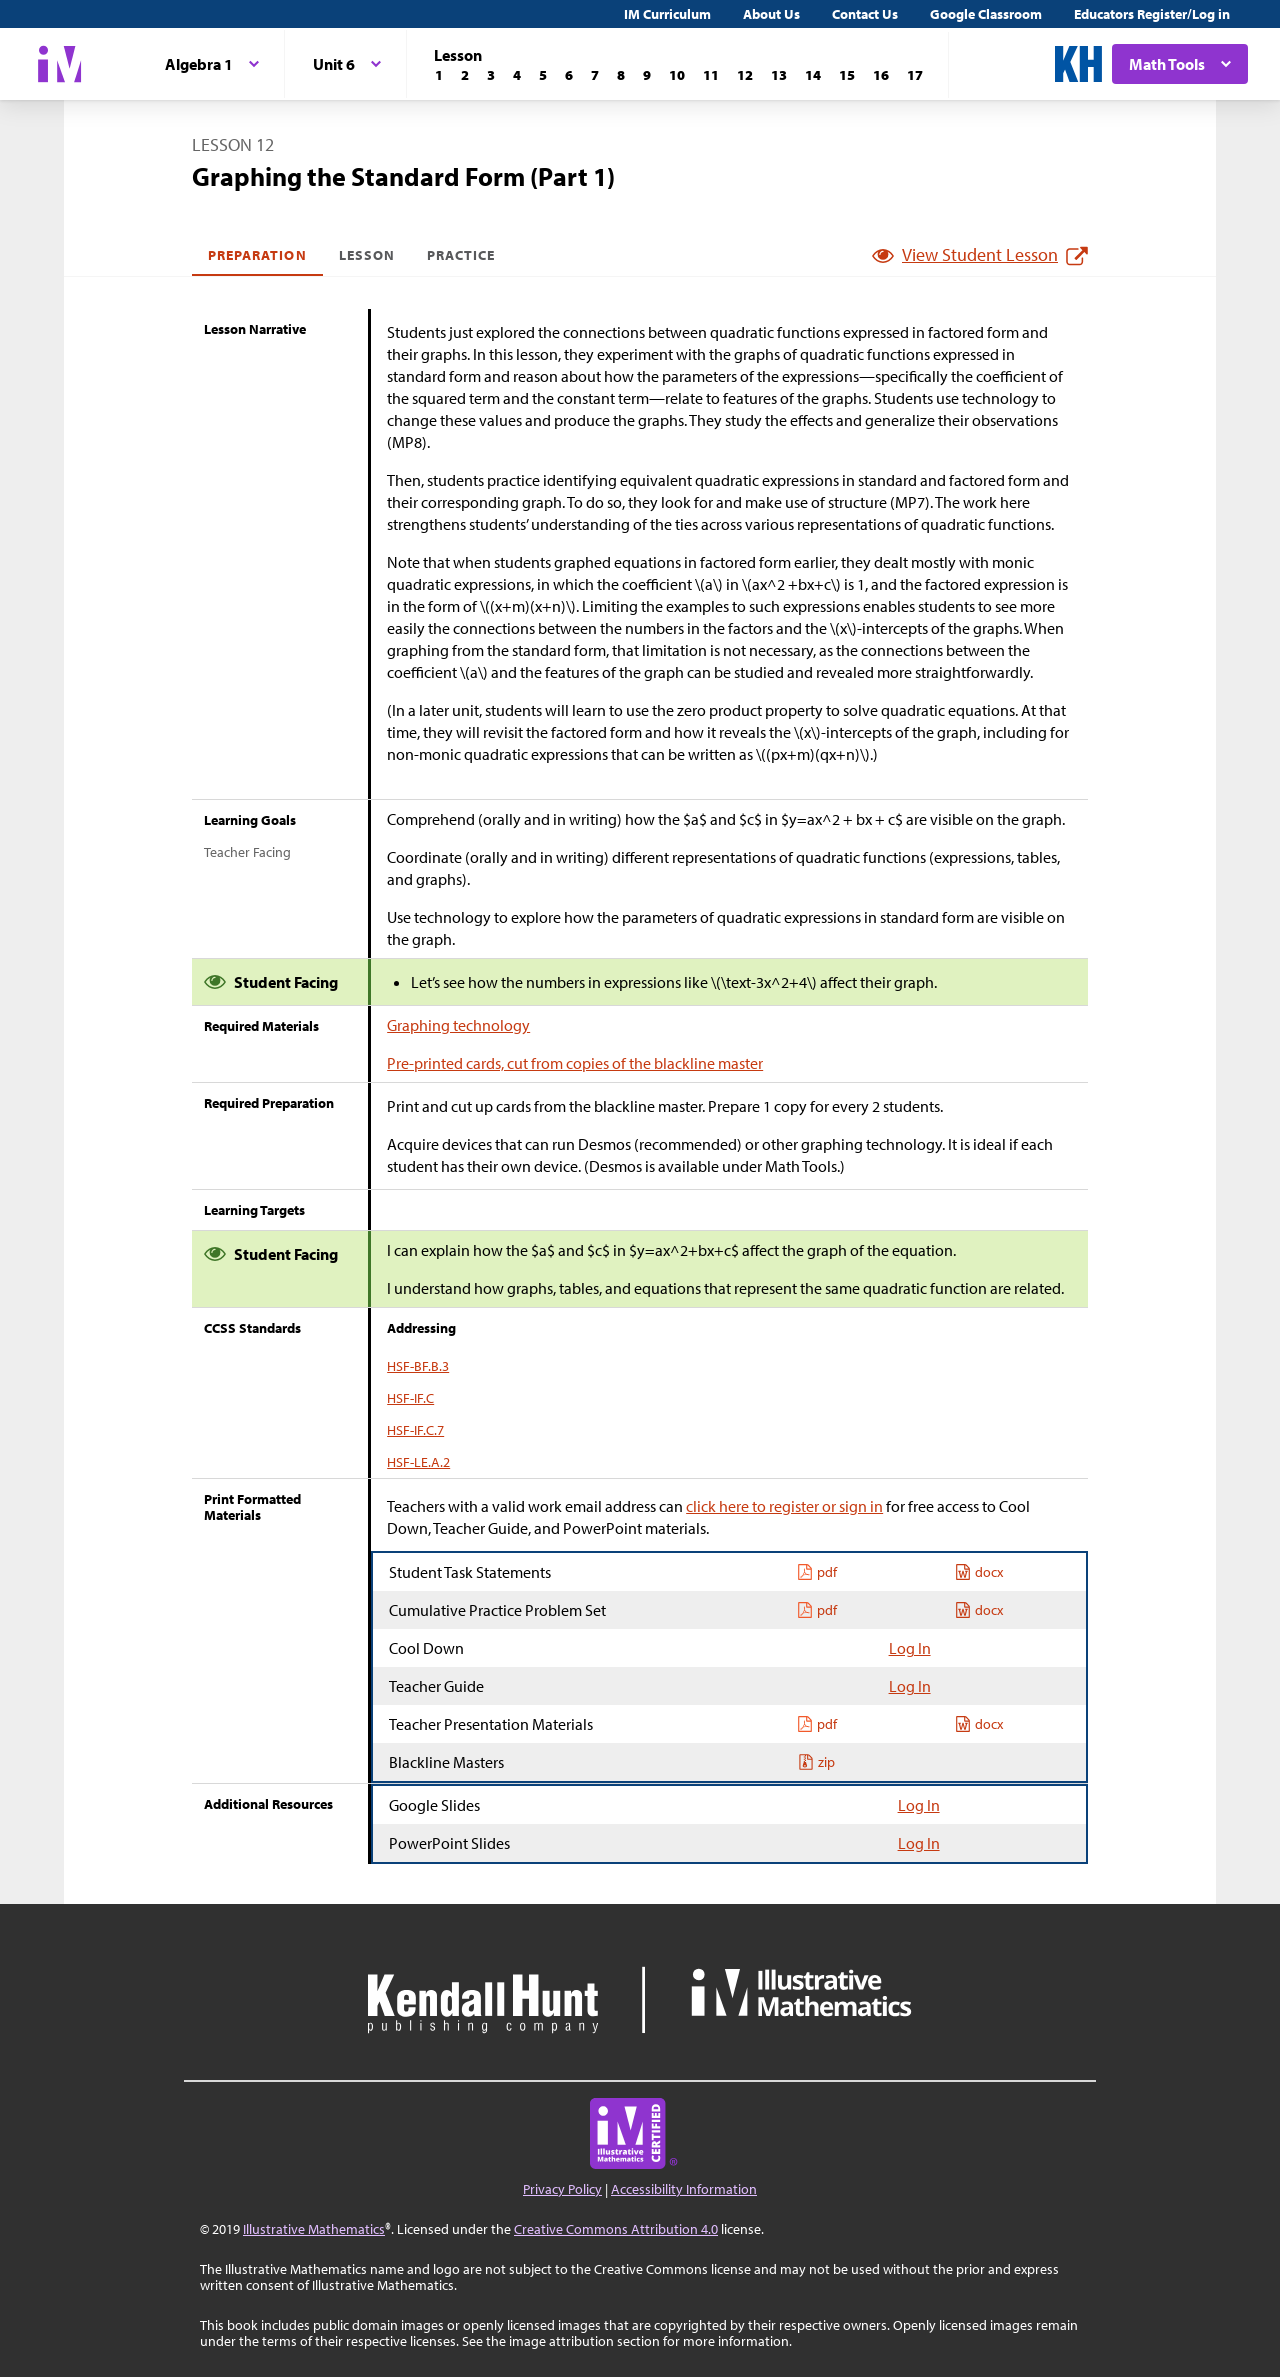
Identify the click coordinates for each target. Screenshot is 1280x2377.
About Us (771, 14)
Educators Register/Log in (1152, 14)
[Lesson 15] (847, 75)
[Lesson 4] (517, 75)
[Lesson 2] (465, 75)
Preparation (257, 255)
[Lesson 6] (569, 75)
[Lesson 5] (543, 75)
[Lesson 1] (439, 75)
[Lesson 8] (621, 75)
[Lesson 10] (677, 75)
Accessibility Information (684, 2189)
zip (816, 1762)
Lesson (367, 255)
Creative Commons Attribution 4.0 (616, 2229)
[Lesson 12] (745, 75)
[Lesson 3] (491, 75)
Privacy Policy (562, 2189)
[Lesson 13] (779, 75)
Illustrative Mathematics (314, 2229)
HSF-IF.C (410, 1398)
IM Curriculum (667, 14)
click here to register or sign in (784, 1506)
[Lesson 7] (595, 75)
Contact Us (865, 14)
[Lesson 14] (813, 75)
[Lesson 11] (711, 75)
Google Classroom (986, 14)
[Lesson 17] (915, 75)
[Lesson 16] (881, 75)
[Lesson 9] (647, 75)
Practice (461, 255)
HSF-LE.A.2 (418, 1462)
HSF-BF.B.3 (418, 1366)
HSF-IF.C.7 (415, 1430)
